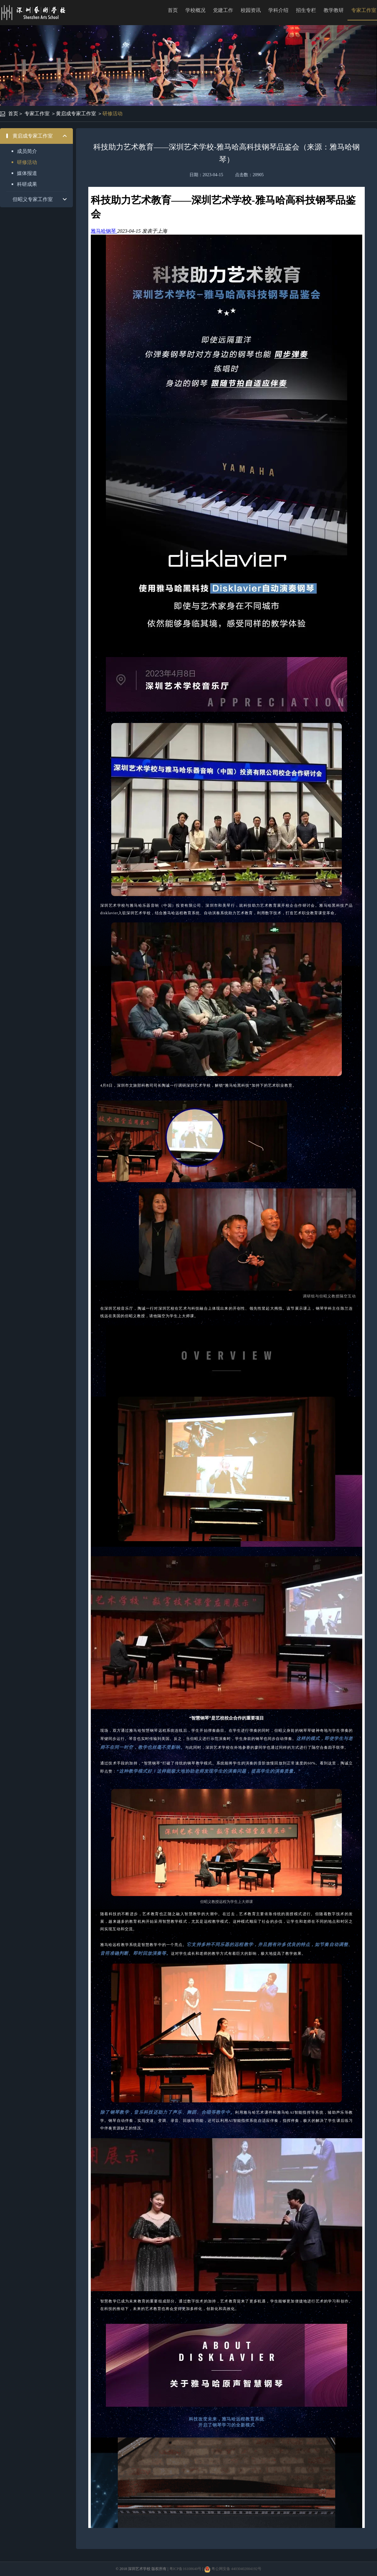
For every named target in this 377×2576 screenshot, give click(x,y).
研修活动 (112, 113)
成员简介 (27, 151)
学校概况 (195, 10)
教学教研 (334, 10)
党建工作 (223, 10)
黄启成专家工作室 (76, 113)
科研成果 (27, 184)
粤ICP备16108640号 (185, 2569)
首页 (173, 10)
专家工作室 (37, 113)
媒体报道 (27, 173)
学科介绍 (278, 10)
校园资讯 (251, 10)
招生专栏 (306, 10)
